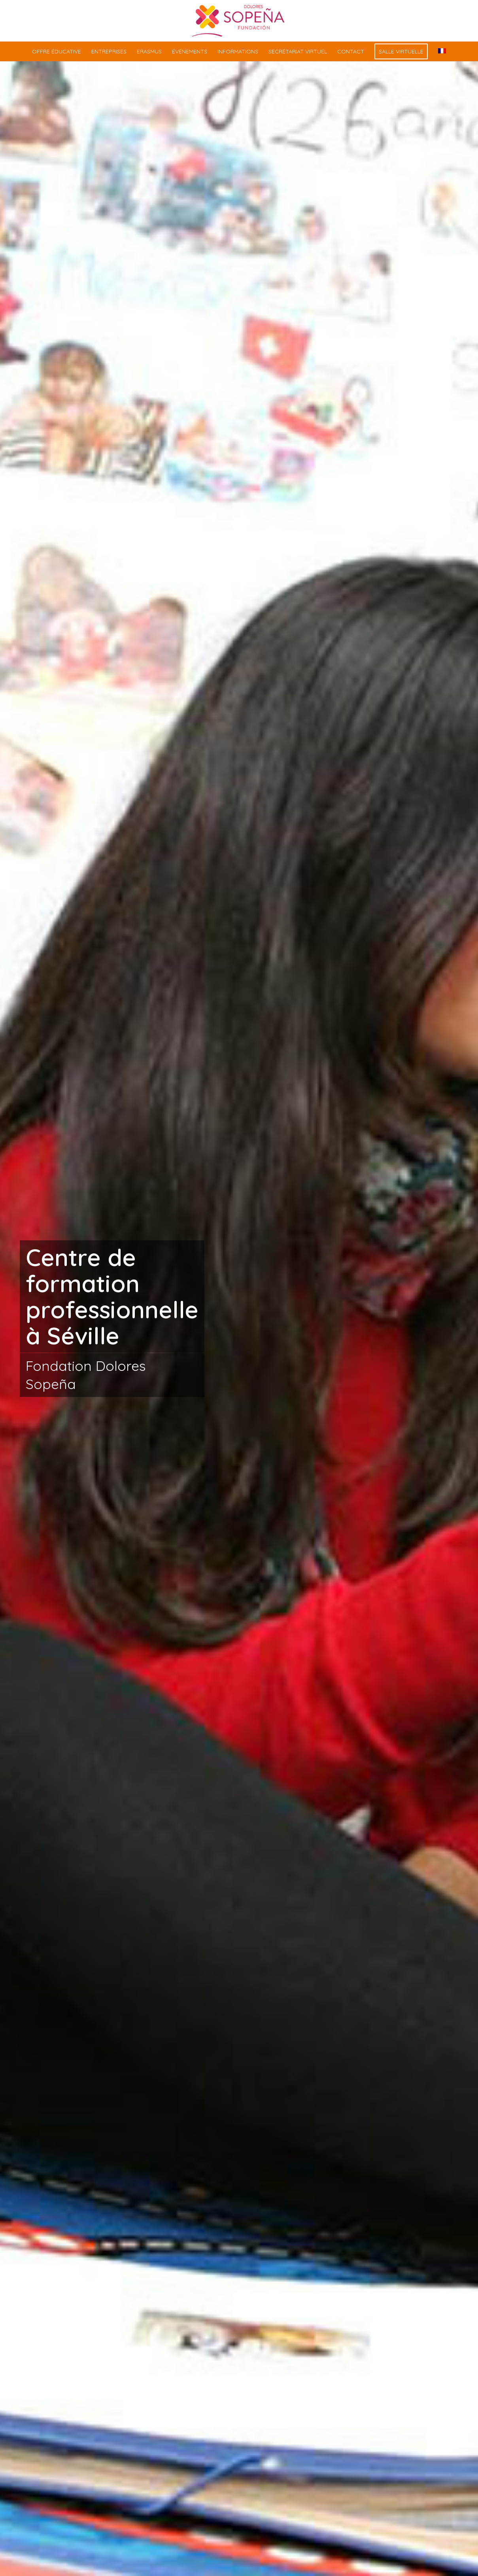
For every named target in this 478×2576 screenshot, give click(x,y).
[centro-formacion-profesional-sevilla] (239, 21)
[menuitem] (56, 51)
